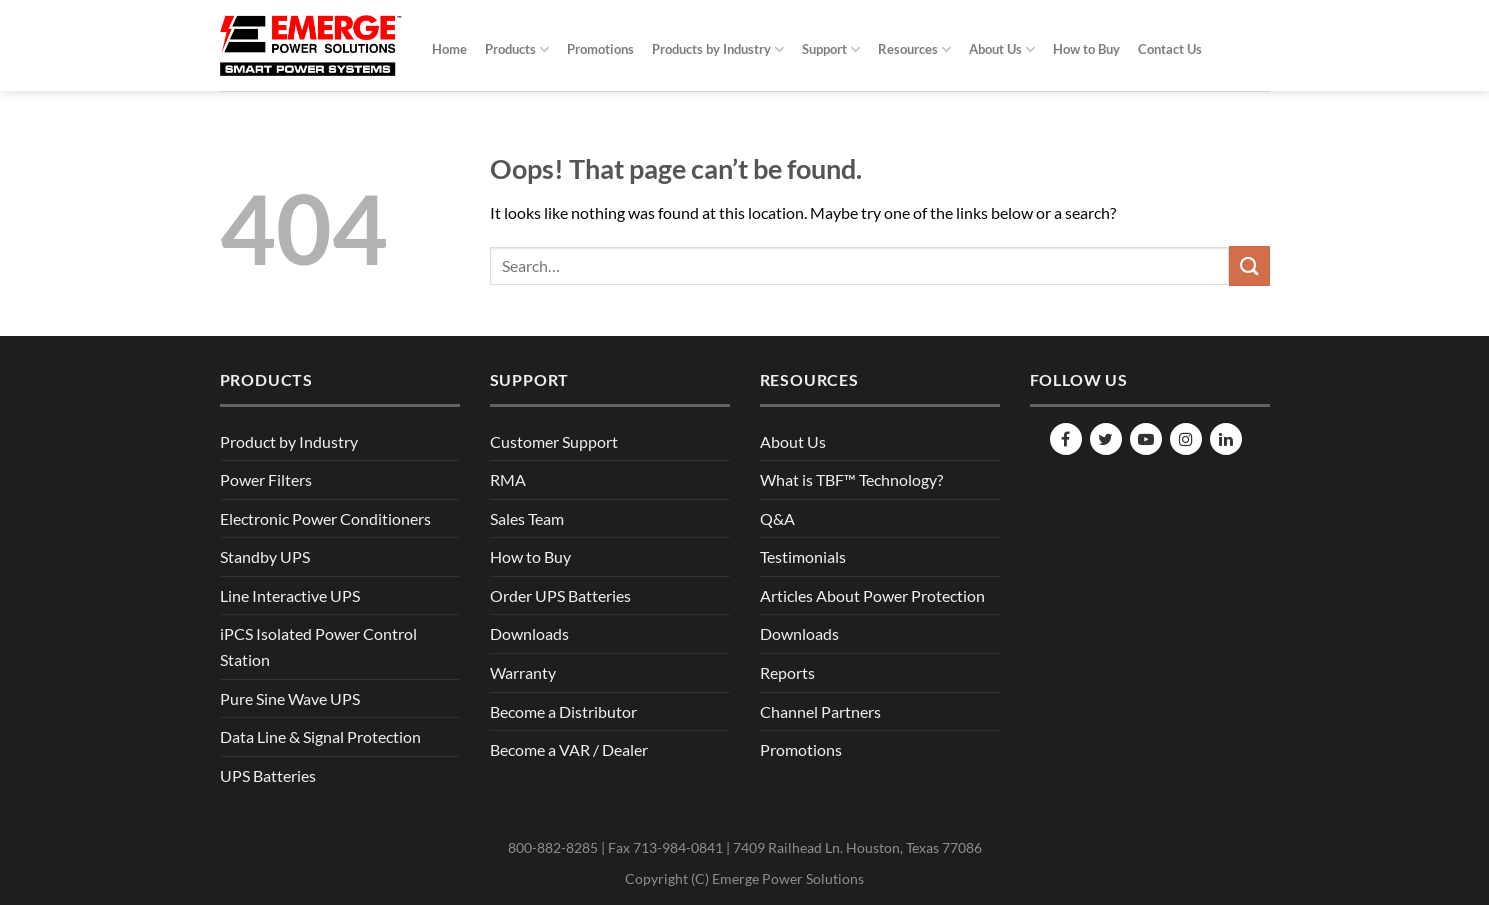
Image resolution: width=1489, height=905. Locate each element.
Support (831, 49)
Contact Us (1170, 49)
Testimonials (803, 556)
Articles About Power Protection (872, 595)
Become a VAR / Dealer (569, 749)
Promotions (600, 49)
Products (517, 49)
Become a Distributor (563, 711)
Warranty (523, 672)
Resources (914, 49)
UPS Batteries (268, 775)
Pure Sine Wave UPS (290, 698)
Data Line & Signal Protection (320, 736)
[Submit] (1249, 265)
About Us (1002, 49)
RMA (508, 479)
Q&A (777, 518)
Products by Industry (718, 49)
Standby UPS (265, 556)
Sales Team (527, 518)
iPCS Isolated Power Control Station (318, 646)
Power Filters (266, 479)
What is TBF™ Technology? (851, 479)
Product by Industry (289, 441)
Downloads (529, 633)
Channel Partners (820, 711)
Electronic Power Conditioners (325, 518)
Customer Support (554, 441)
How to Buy (1086, 49)
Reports (787, 672)
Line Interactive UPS (290, 595)
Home (449, 49)
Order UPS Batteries (560, 595)
